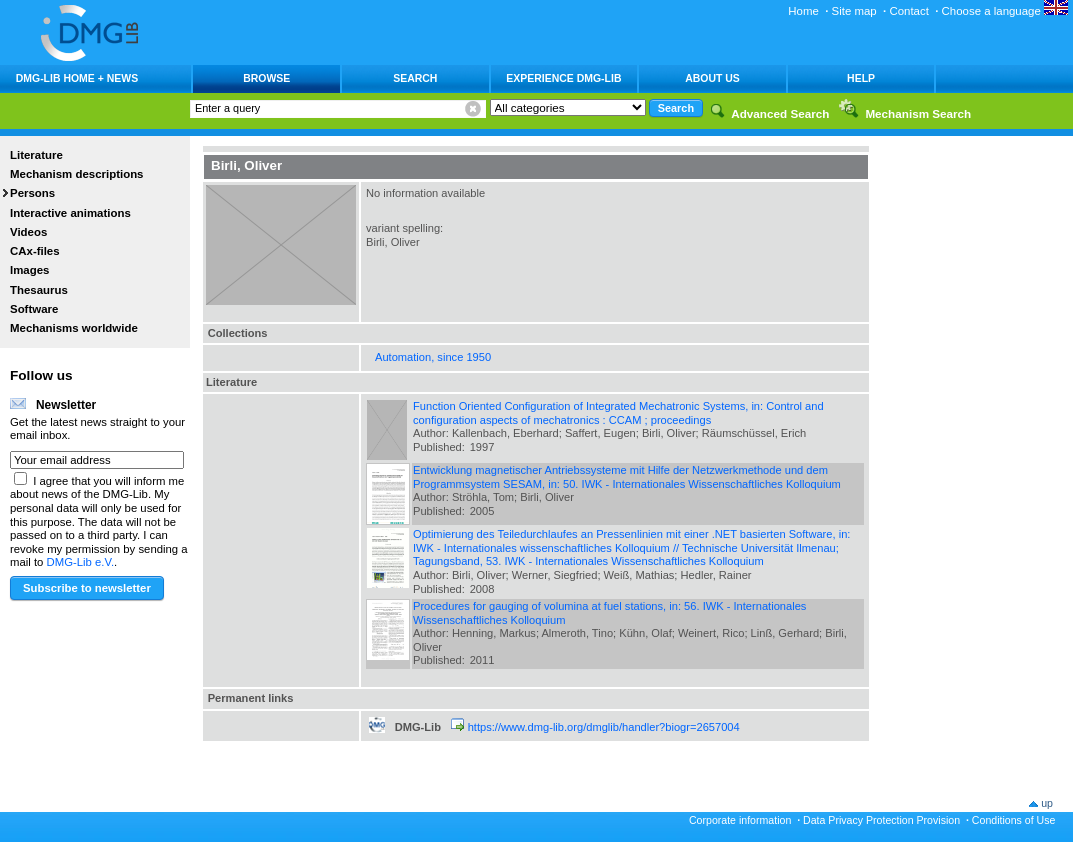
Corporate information (740, 820)
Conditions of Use (1014, 820)
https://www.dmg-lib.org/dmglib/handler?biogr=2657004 (604, 727)
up (1047, 803)
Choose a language (1005, 11)
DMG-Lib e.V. (81, 562)
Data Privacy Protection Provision (881, 820)
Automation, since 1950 (433, 357)
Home (803, 11)
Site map (854, 11)
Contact (908, 11)
